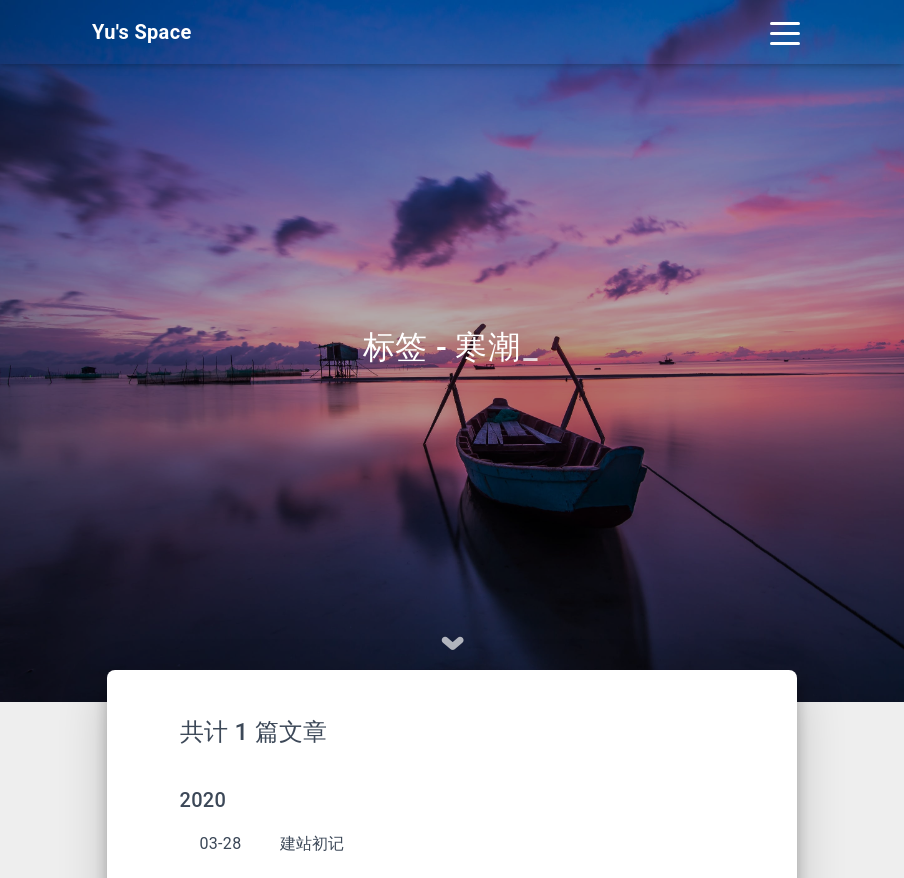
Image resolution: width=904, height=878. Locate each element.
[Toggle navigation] (785, 32)
